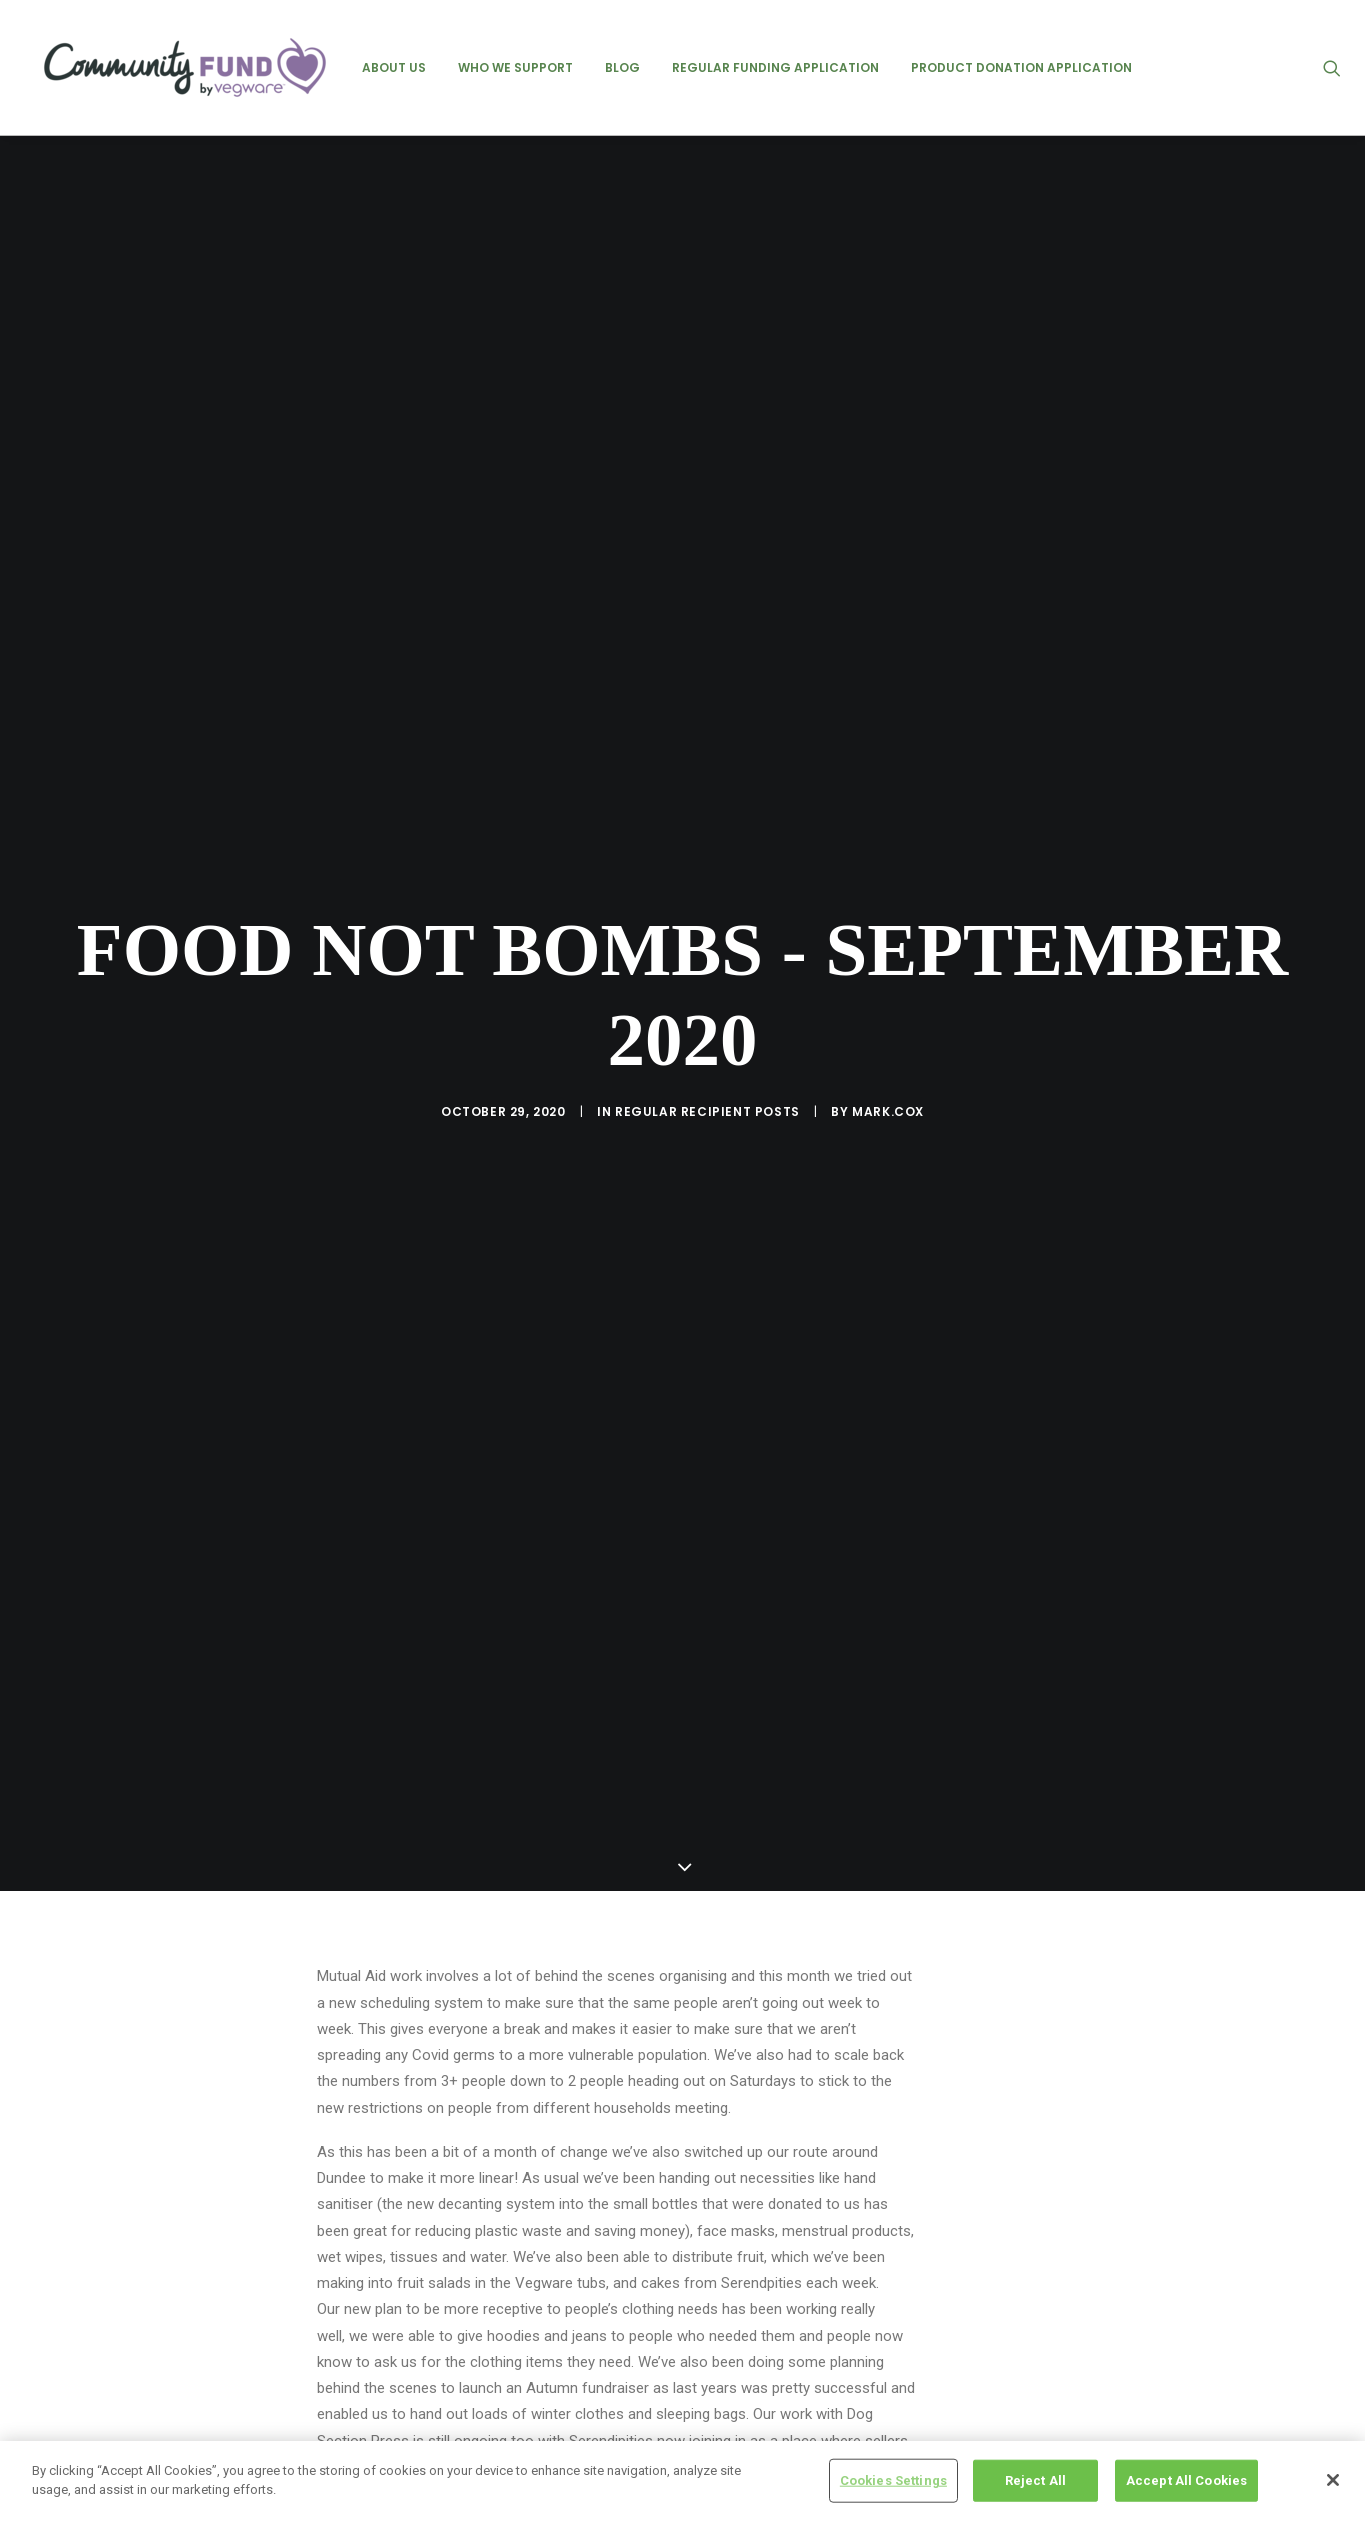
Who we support (515, 67)
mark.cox (888, 968)
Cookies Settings (893, 2483)
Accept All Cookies (1186, 2483)
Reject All (1035, 2483)
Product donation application (1021, 67)
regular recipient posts (707, 968)
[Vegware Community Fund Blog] (185, 67)
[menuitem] (394, 67)
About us (394, 67)
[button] (1341, 67)
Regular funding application (775, 67)
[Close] (1333, 2483)
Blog (622, 67)
